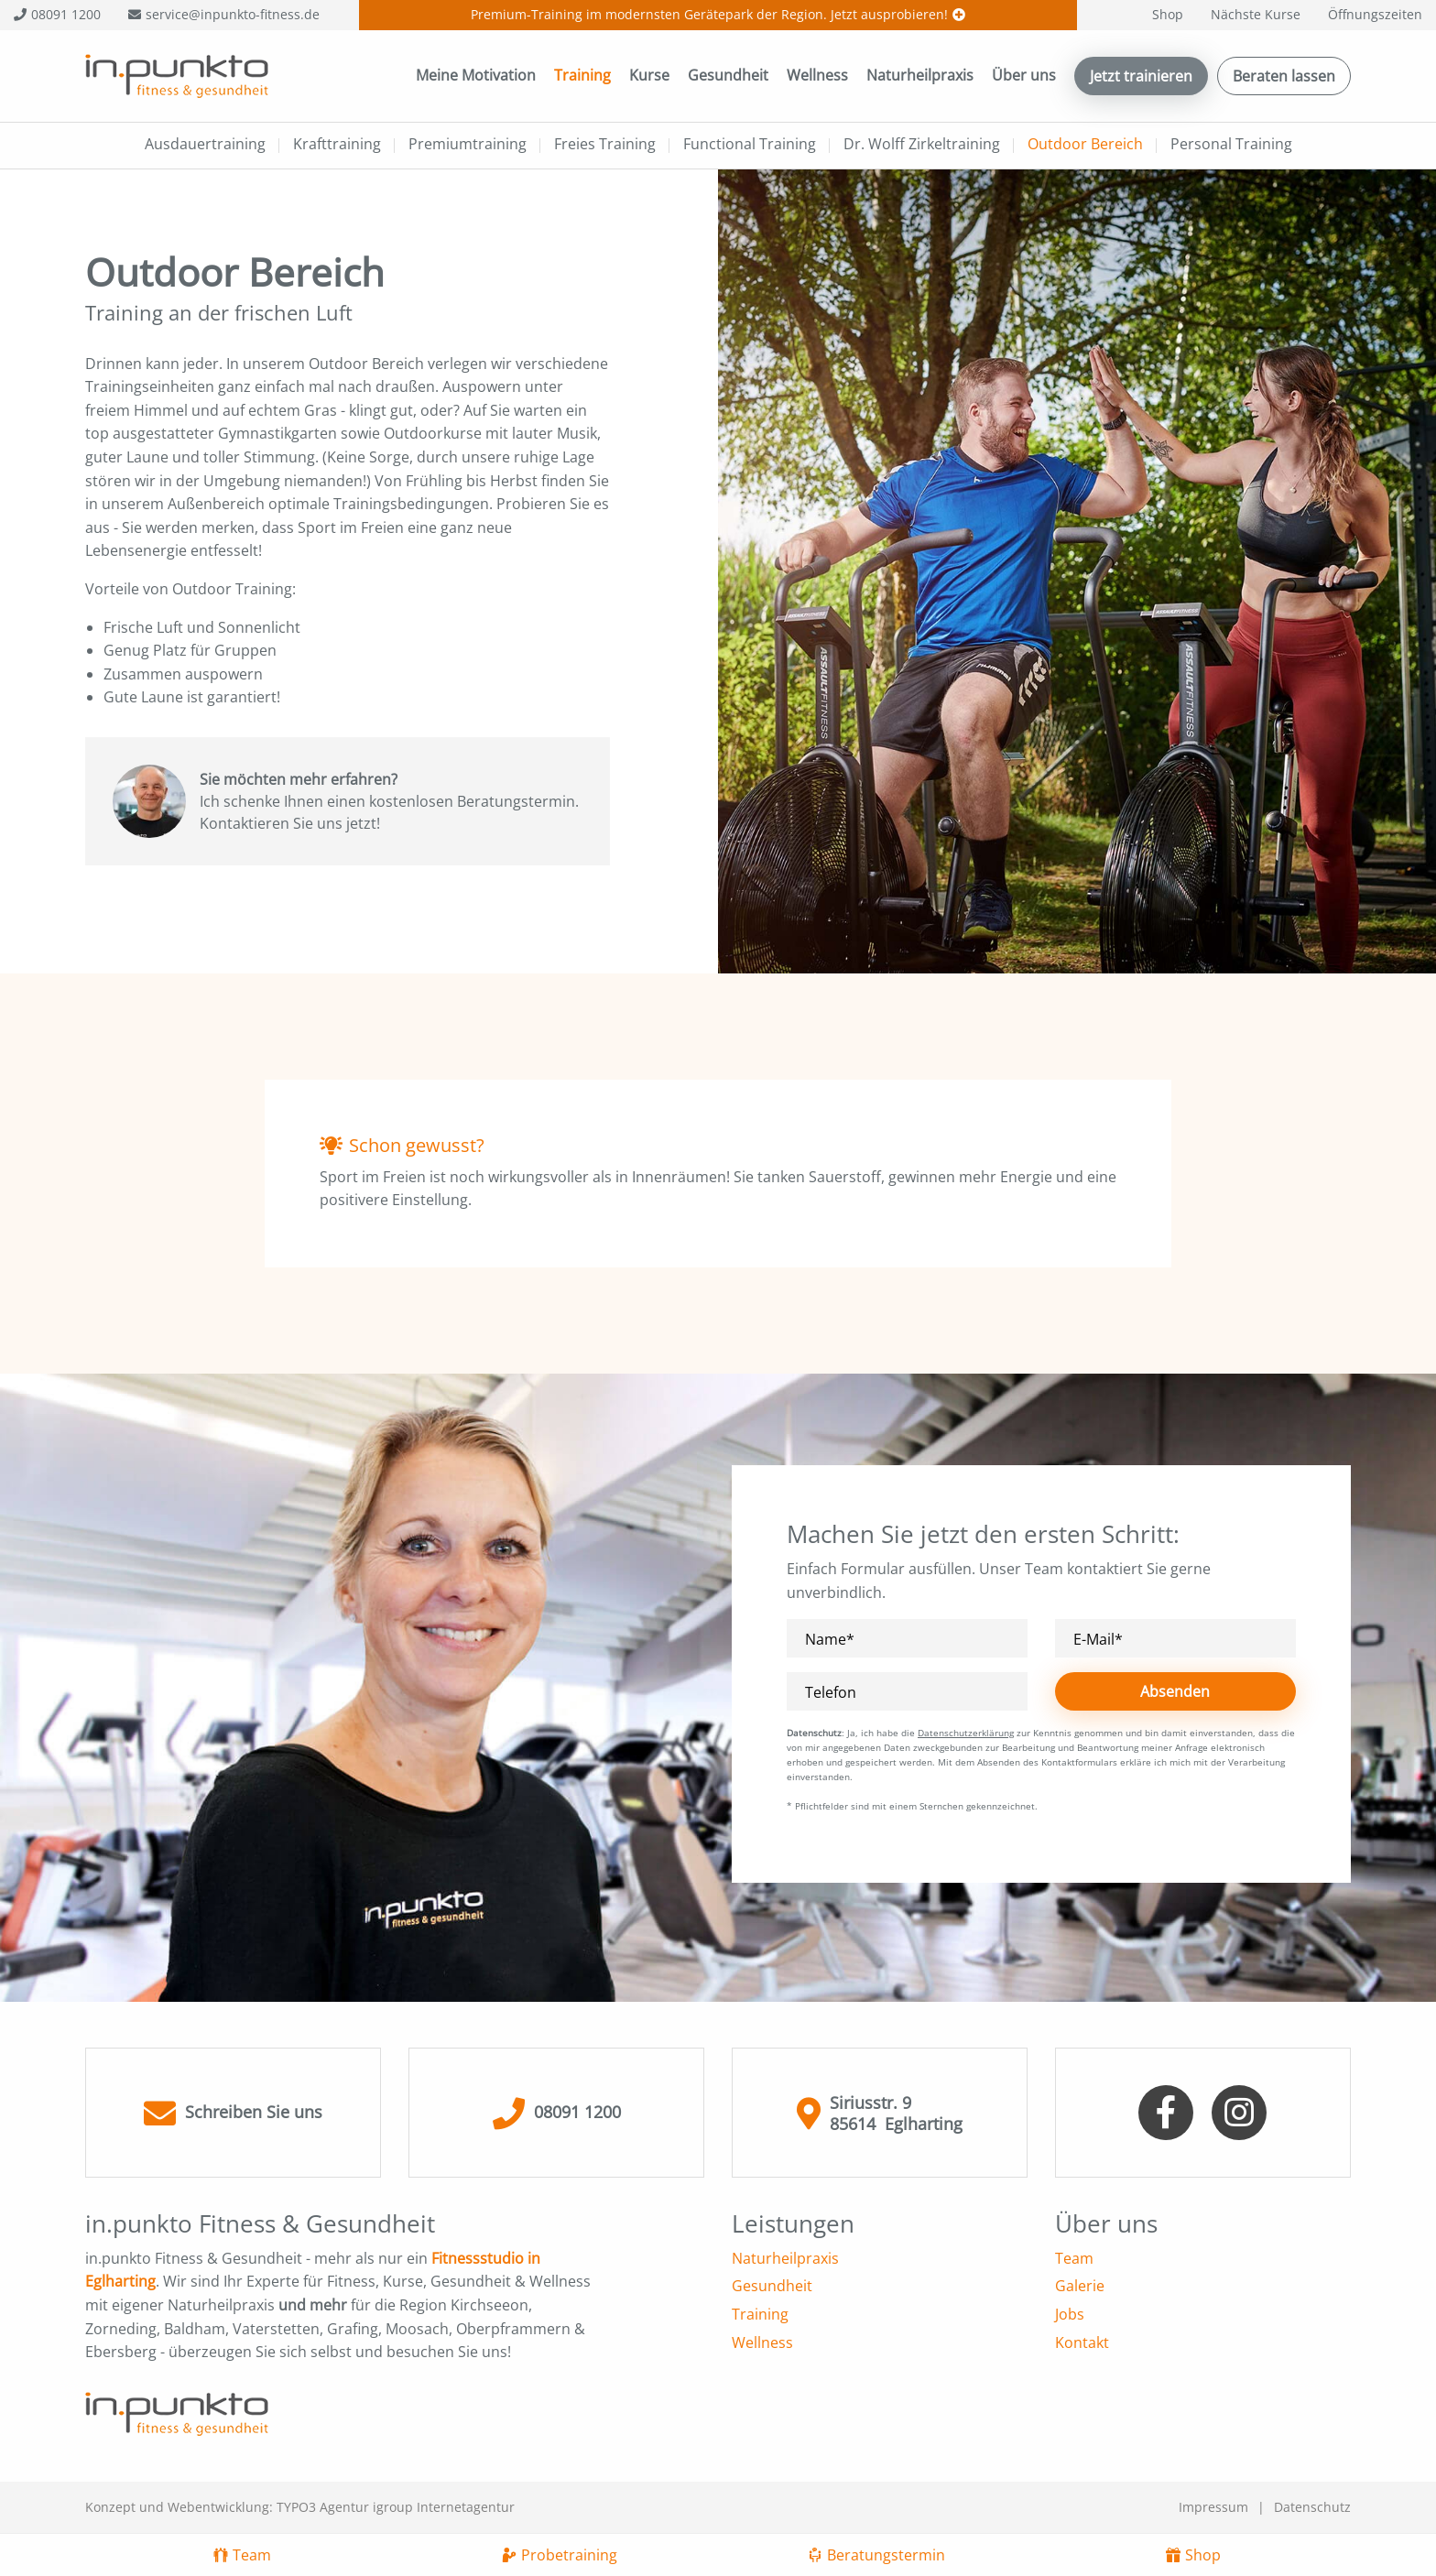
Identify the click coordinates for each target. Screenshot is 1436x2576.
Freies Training (605, 144)
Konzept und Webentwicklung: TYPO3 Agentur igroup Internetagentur (300, 2507)
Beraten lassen (1284, 76)
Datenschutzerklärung (966, 1732)
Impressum (1213, 2507)
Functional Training (749, 144)
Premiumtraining (467, 144)
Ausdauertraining (205, 144)
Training (582, 75)
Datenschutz (1312, 2507)
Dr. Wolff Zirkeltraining (921, 144)
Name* (829, 1639)
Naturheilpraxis (920, 75)
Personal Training (1231, 144)
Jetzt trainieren (1141, 76)
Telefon (830, 1692)
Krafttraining (337, 144)
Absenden (1175, 1691)
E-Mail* (1098, 1639)
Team (1074, 2258)
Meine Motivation (476, 75)
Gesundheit (728, 75)
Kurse (649, 75)
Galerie (1079, 2286)
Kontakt (1082, 2342)
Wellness (817, 75)
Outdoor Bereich (1085, 144)
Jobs (1069, 2314)
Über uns (1024, 75)
